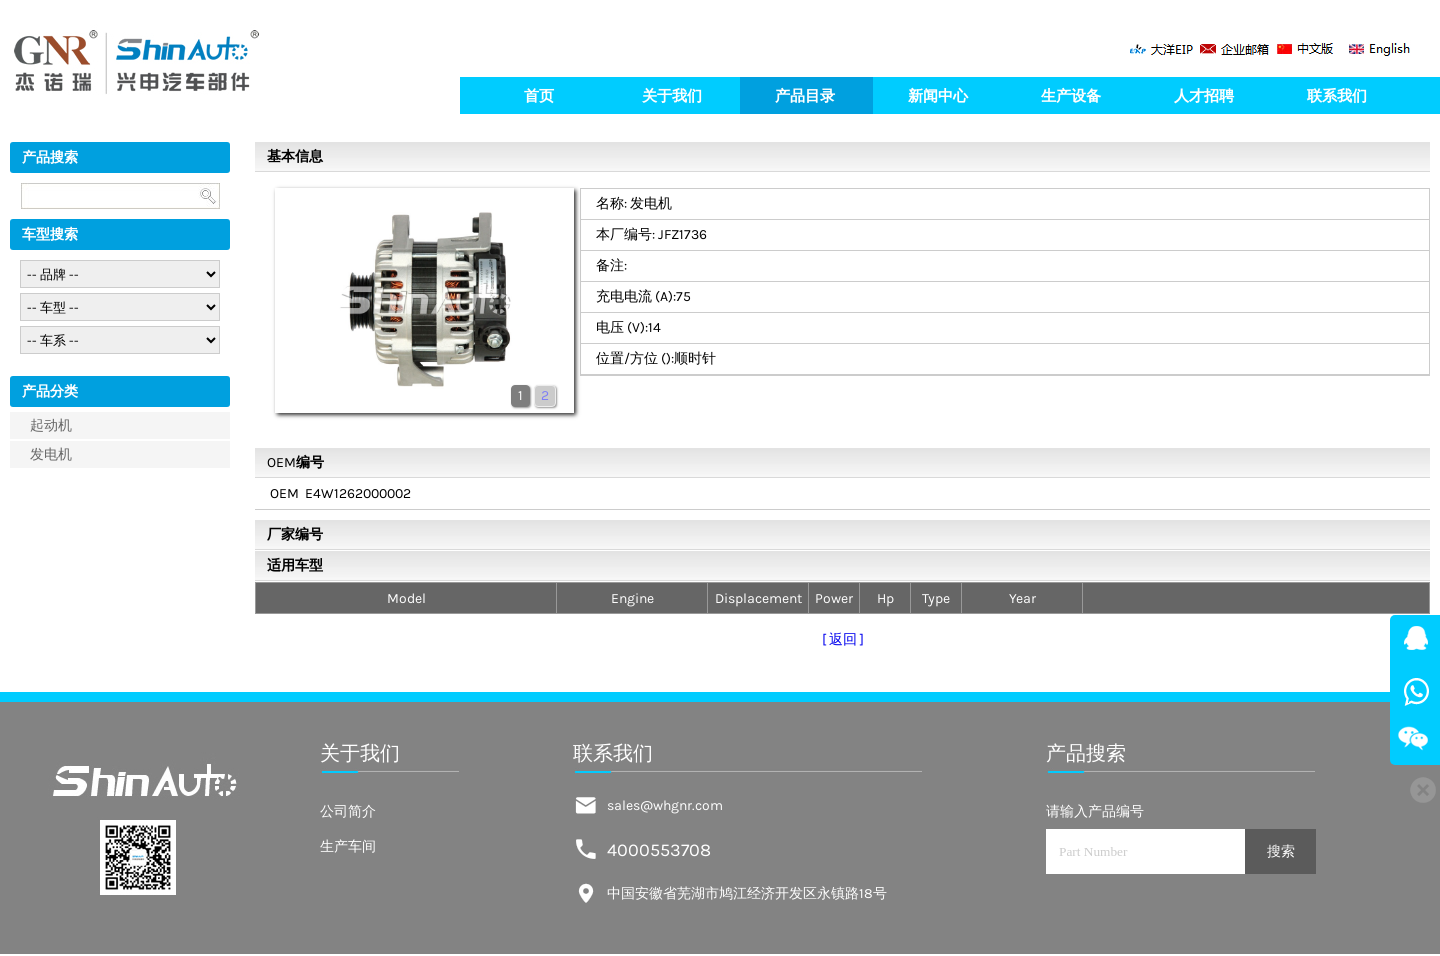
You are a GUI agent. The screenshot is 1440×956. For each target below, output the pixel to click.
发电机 (51, 454)
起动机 (51, 425)
